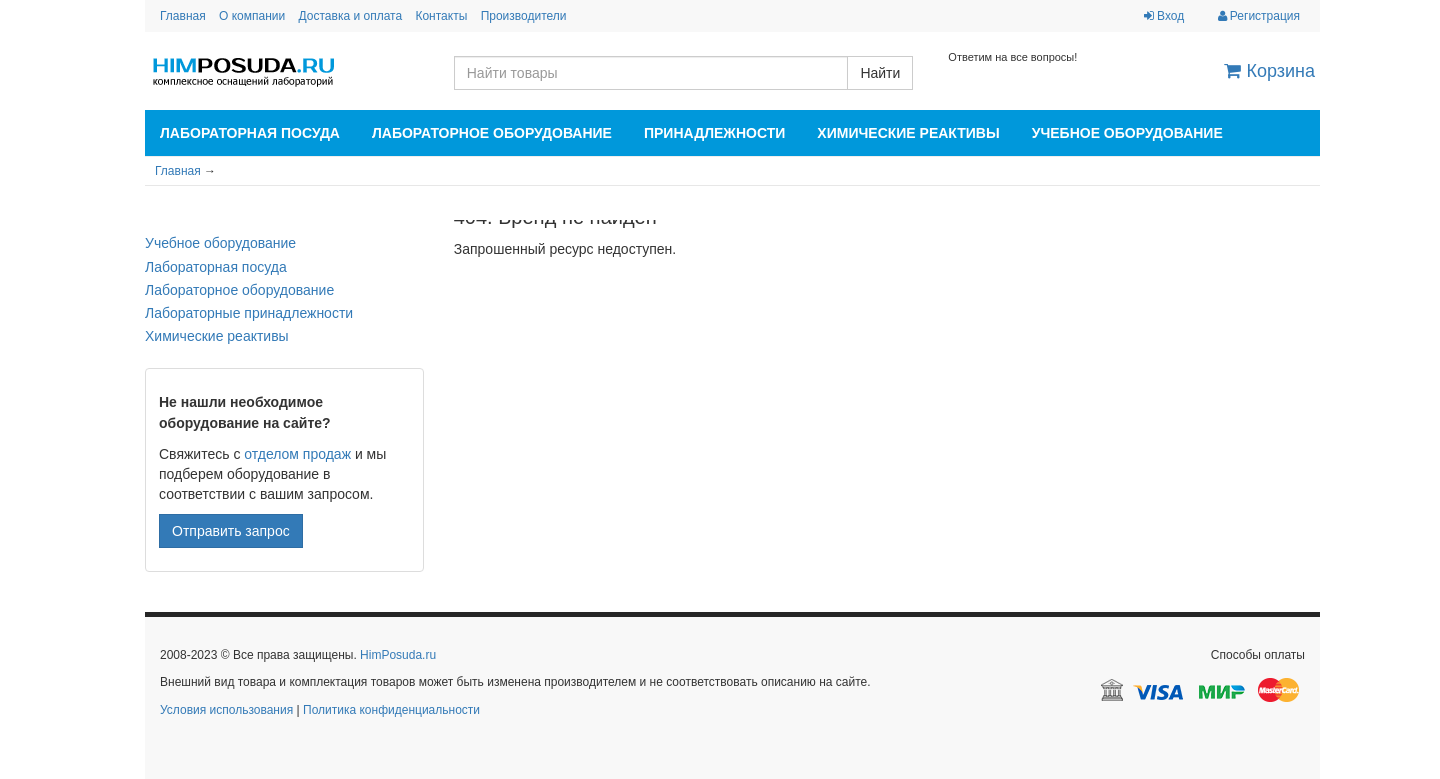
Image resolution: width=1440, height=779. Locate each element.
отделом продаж (297, 454)
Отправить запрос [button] (231, 531)
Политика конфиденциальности (391, 710)
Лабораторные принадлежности (249, 313)
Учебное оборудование (1127, 133)
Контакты (441, 16)
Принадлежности (714, 133)
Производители (524, 16)
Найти (880, 73)
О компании (252, 16)
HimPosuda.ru (398, 655)
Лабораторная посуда (250, 133)
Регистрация (1259, 16)
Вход (1164, 16)
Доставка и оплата (351, 16)
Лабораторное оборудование (492, 133)
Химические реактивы (908, 133)
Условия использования (226, 710)
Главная (183, 16)
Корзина (1269, 71)
